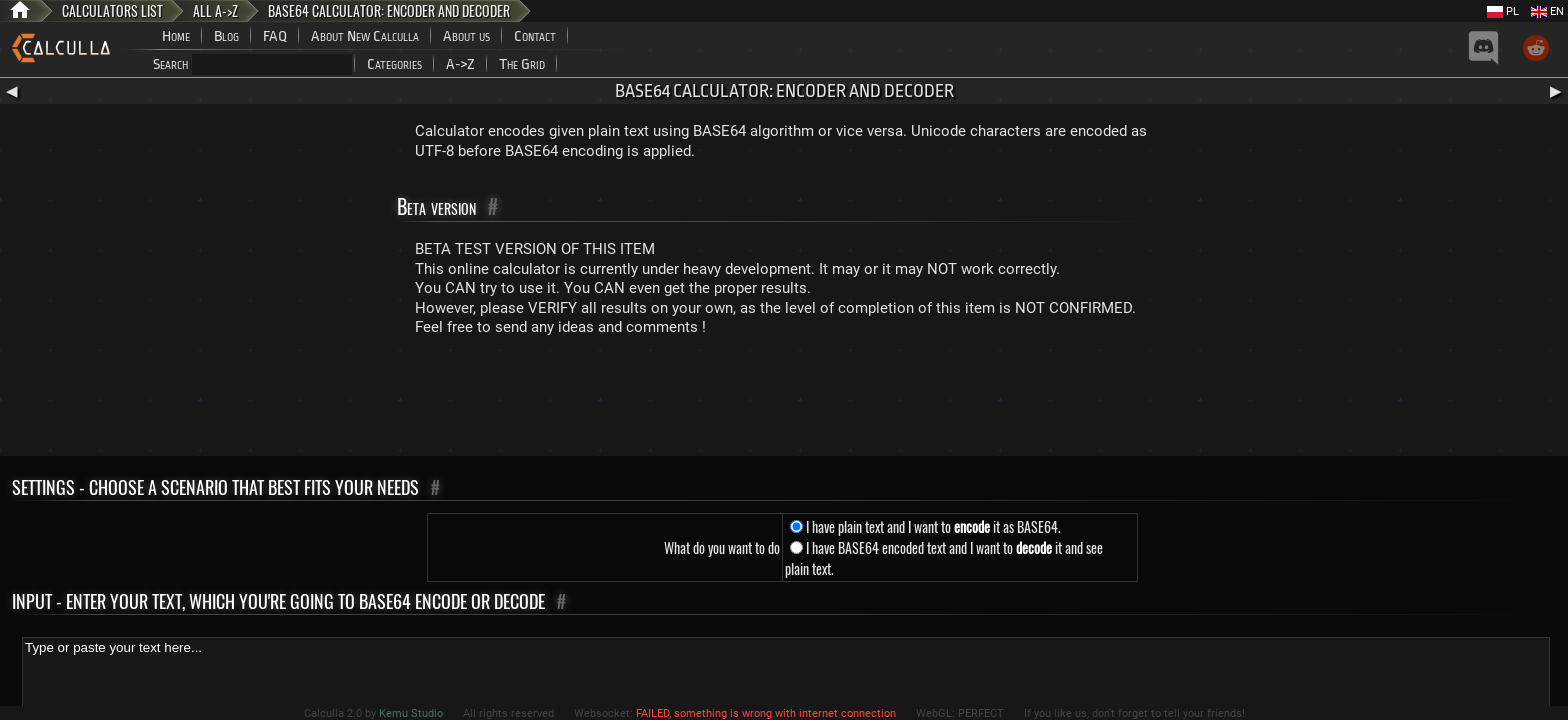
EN (1547, 11)
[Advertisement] (784, 401)
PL (1503, 11)
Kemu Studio (411, 713)
